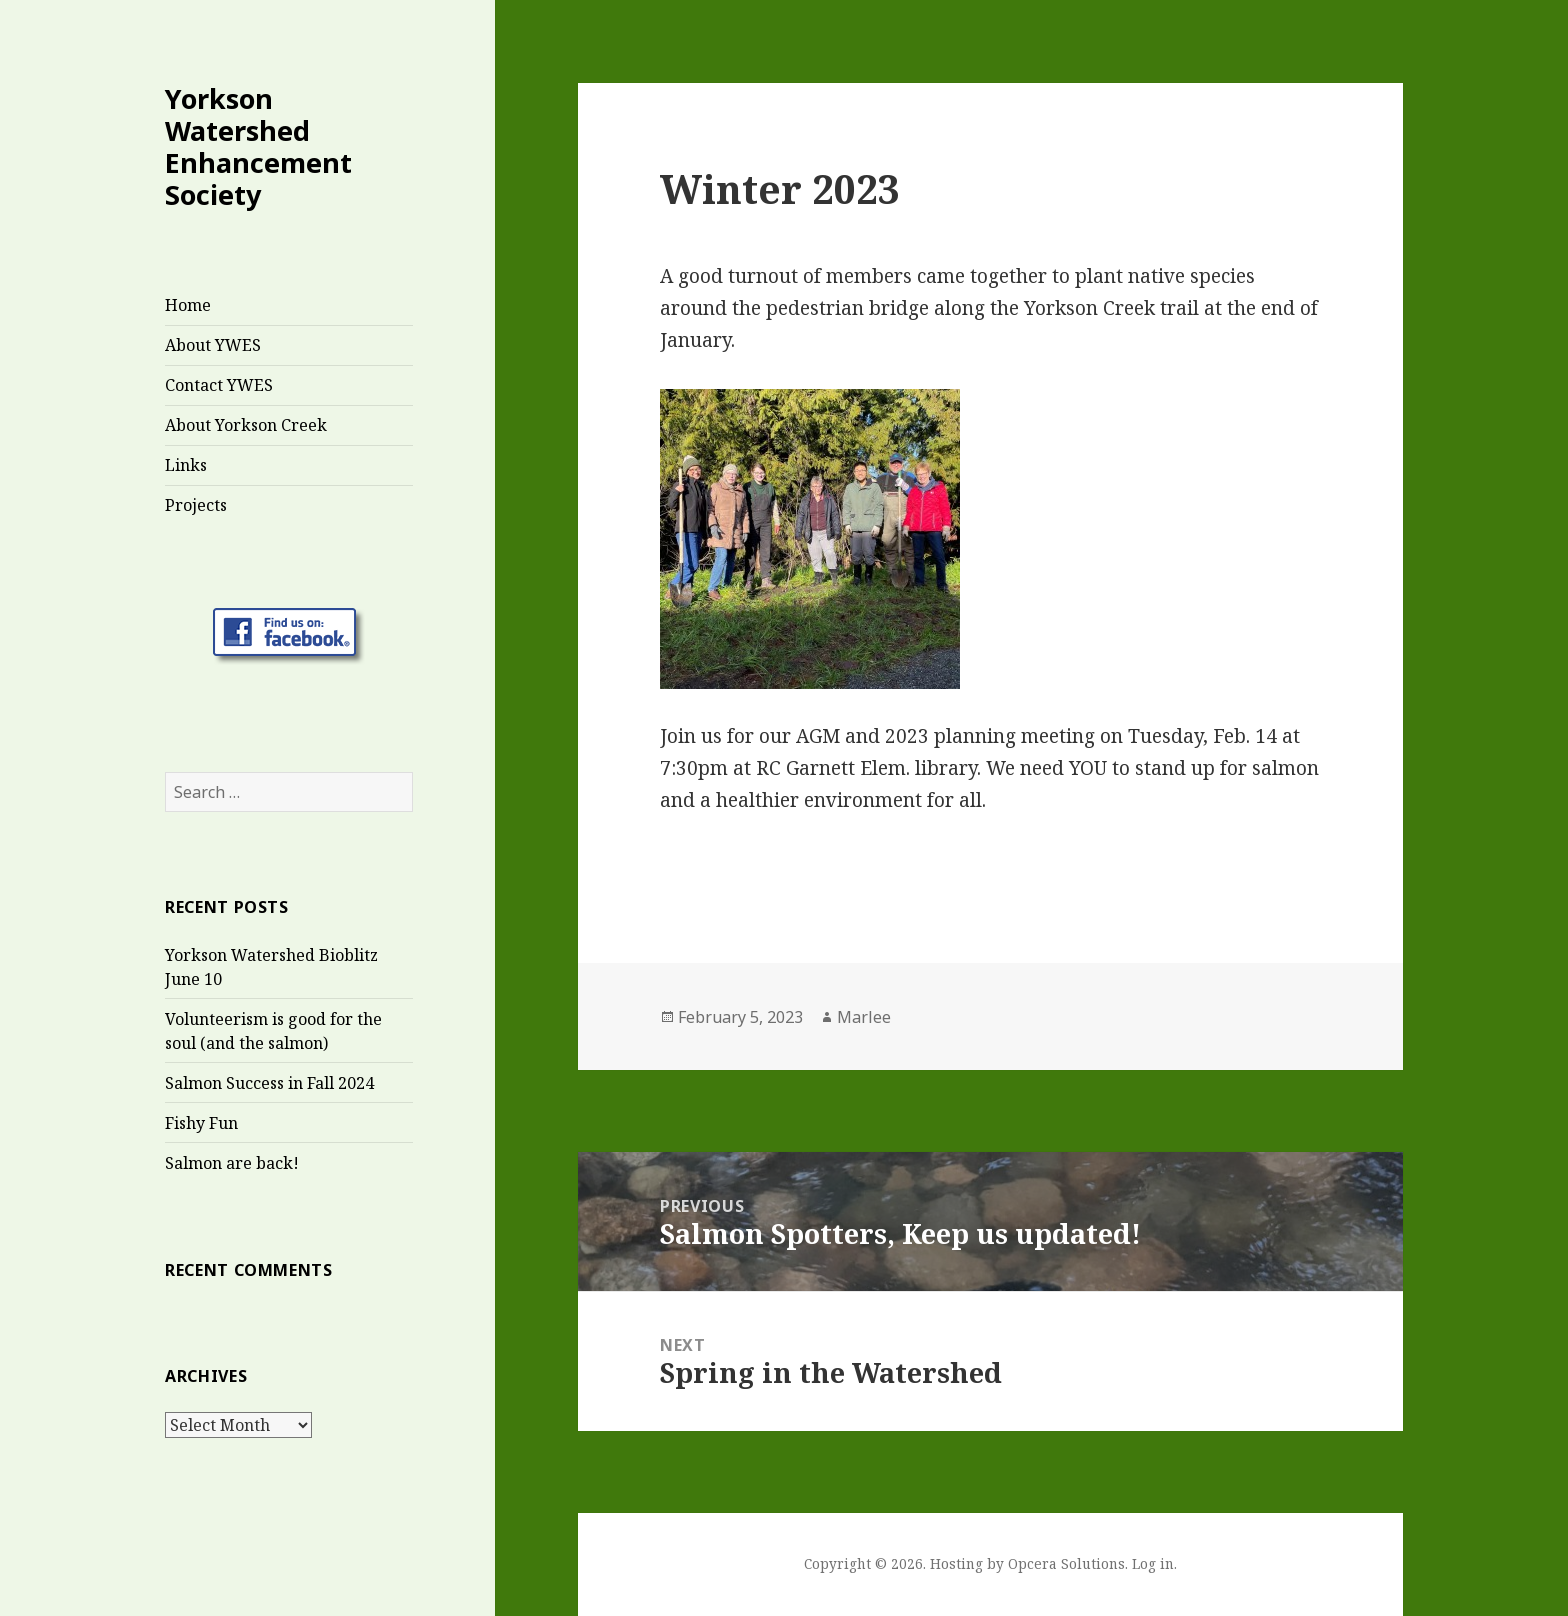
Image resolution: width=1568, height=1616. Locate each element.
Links (186, 465)
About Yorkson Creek (246, 425)
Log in (1153, 1563)
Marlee (864, 1017)
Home (188, 305)
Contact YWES (219, 385)
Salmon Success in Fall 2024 (269, 1083)
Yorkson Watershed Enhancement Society (258, 146)
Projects (196, 505)
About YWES (213, 345)
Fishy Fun (201, 1123)
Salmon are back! (232, 1163)
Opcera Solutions (1066, 1563)
